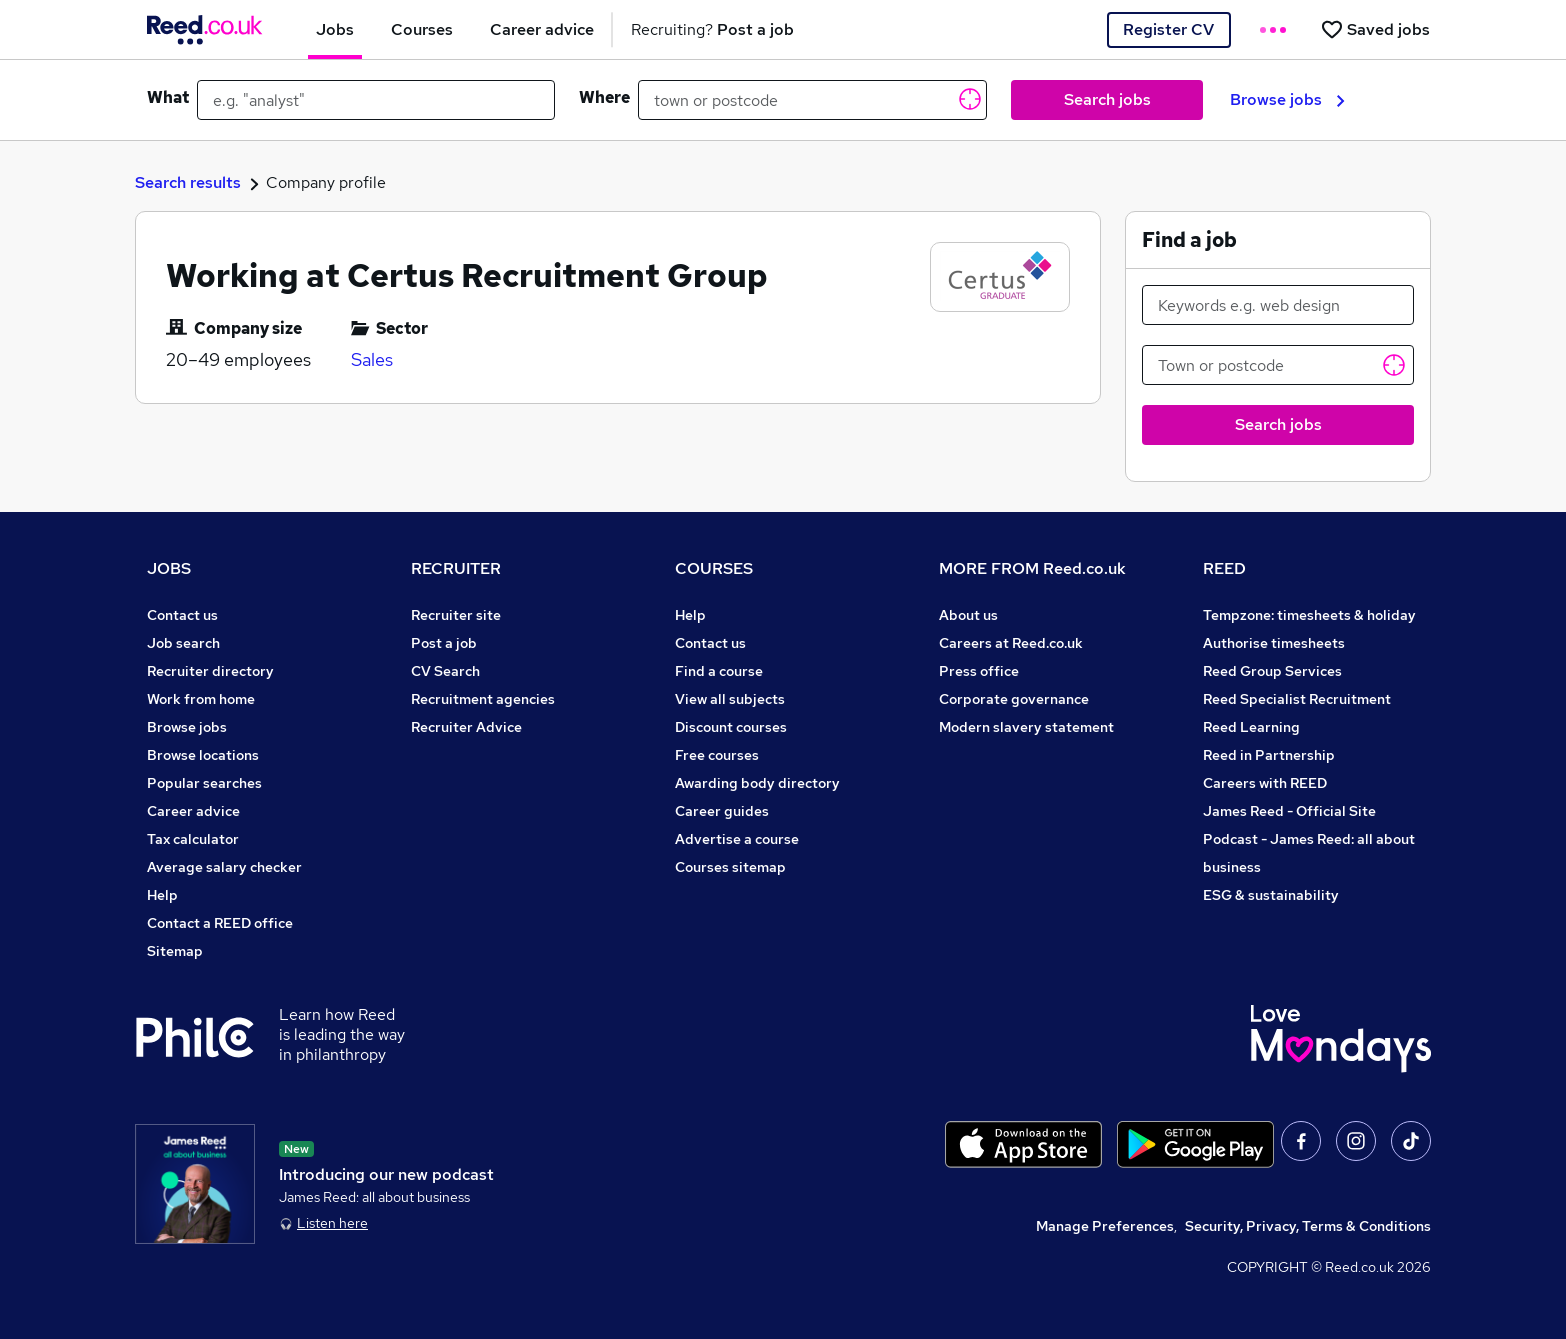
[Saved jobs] (1375, 29)
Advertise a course (737, 839)
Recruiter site (456, 615)
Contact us (182, 615)
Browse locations (203, 755)
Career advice (193, 811)
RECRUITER (456, 568)
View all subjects (730, 699)
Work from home (201, 699)
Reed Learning (1251, 727)
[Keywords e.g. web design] (1278, 305)
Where (604, 97)
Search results (188, 182)
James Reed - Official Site (1289, 811)
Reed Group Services (1272, 671)
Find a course (719, 671)
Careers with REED (1265, 783)
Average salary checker (224, 867)
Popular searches (204, 783)
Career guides (722, 811)
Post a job (444, 643)
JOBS (169, 568)
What (168, 97)
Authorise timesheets (1274, 643)
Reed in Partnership (1269, 755)
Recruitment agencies (483, 699)
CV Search (445, 671)
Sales (372, 359)
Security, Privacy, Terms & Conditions (1308, 1226)
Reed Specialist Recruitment (1297, 699)
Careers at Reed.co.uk (1011, 643)
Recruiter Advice (466, 727)
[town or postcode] (812, 100)
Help (162, 895)
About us (968, 615)
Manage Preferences (1105, 1226)
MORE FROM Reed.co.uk (1032, 568)
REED (1224, 568)
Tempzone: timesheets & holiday (1309, 615)
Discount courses (731, 727)
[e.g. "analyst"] (376, 100)
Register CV (1168, 29)
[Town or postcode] (1278, 365)
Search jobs (1107, 99)
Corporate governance (1014, 699)
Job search (183, 643)
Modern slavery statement (1026, 727)
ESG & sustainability (1271, 895)
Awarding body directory (757, 783)
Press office (979, 671)
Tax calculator (193, 839)
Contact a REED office (220, 923)
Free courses (717, 755)
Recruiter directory (210, 671)
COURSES (714, 568)
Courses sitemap (730, 867)
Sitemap (175, 951)
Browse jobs (1287, 99)
